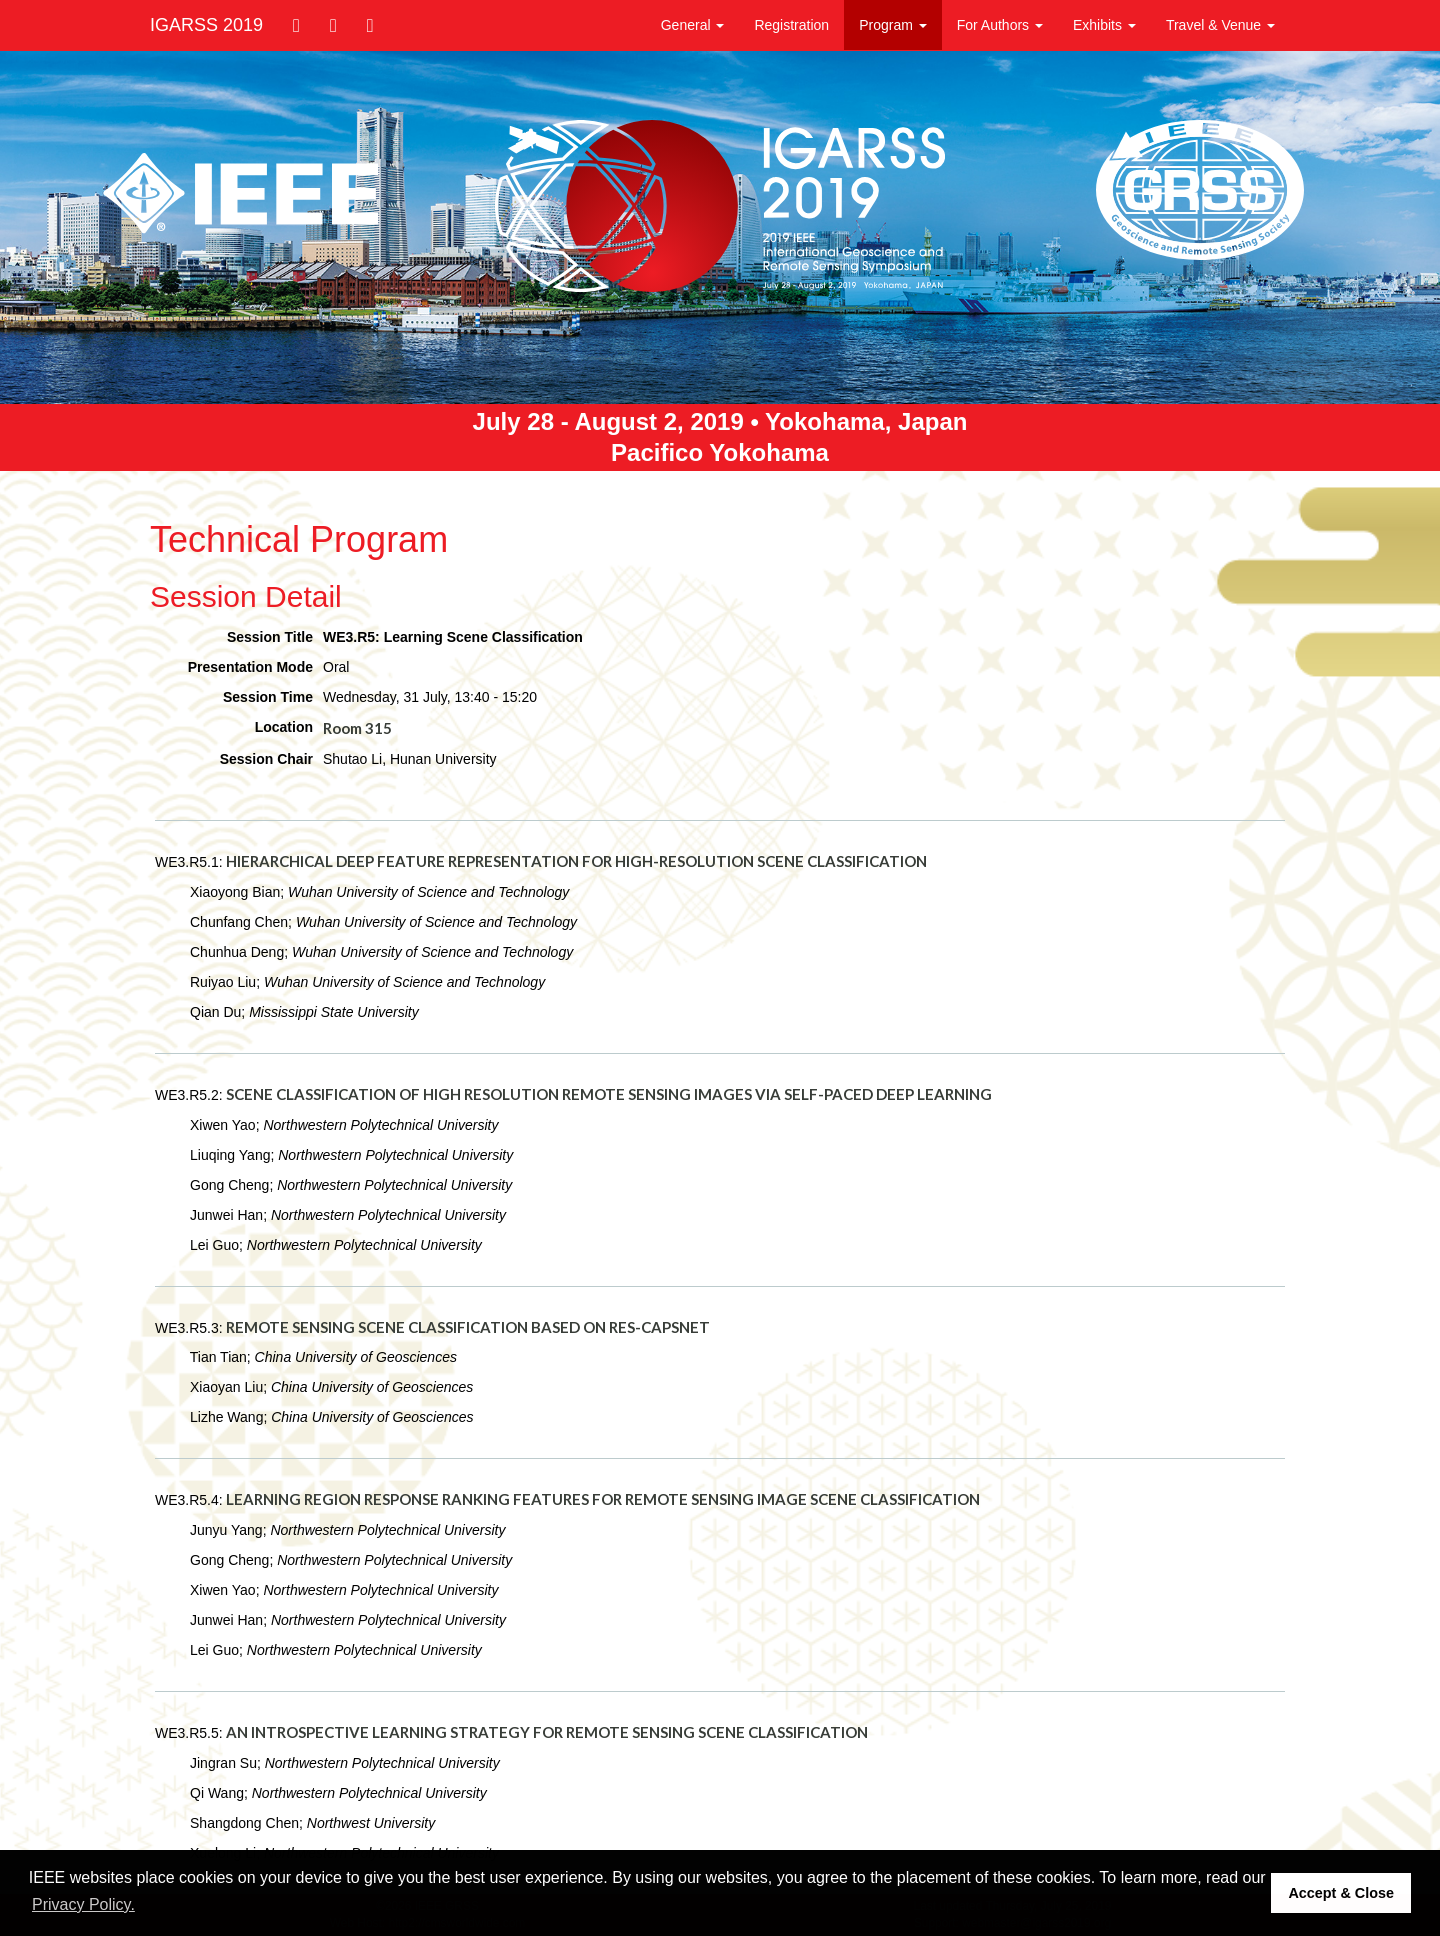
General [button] (693, 25)
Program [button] (893, 25)
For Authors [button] (1000, 25)
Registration (791, 25)
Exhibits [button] (1104, 25)
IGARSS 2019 (206, 25)
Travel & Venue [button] (1220, 25)
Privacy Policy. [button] (83, 1904)
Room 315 (357, 728)
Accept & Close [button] (1341, 1893)
